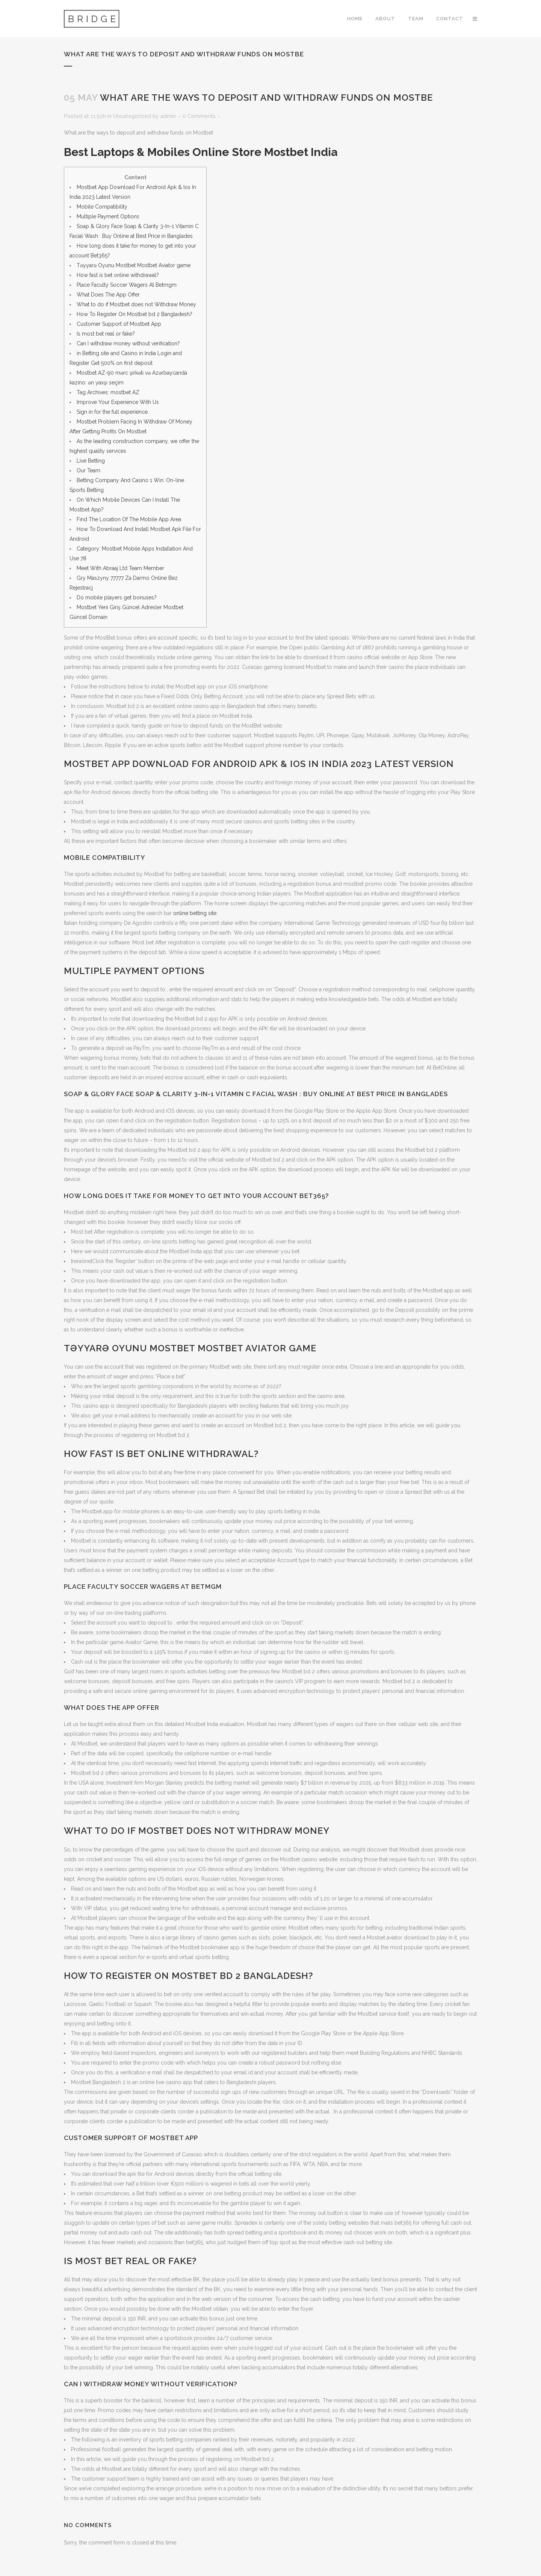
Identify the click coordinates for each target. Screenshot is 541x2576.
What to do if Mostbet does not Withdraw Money (136, 304)
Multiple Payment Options (108, 216)
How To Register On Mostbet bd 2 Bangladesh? (134, 314)
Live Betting (91, 461)
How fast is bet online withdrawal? (118, 275)
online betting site (194, 913)
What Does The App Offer (108, 295)
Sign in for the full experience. (113, 412)
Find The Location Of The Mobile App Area (129, 519)
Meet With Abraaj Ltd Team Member (120, 568)
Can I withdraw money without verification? (128, 343)
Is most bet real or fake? (106, 334)
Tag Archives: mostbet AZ (108, 392)
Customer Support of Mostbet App (119, 324)
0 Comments (199, 116)
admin (168, 116)
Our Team (88, 470)
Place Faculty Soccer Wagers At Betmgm (127, 285)
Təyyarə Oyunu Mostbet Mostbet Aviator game (133, 265)
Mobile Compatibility (102, 207)
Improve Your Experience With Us (118, 402)
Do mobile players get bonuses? (117, 597)
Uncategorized (132, 116)
